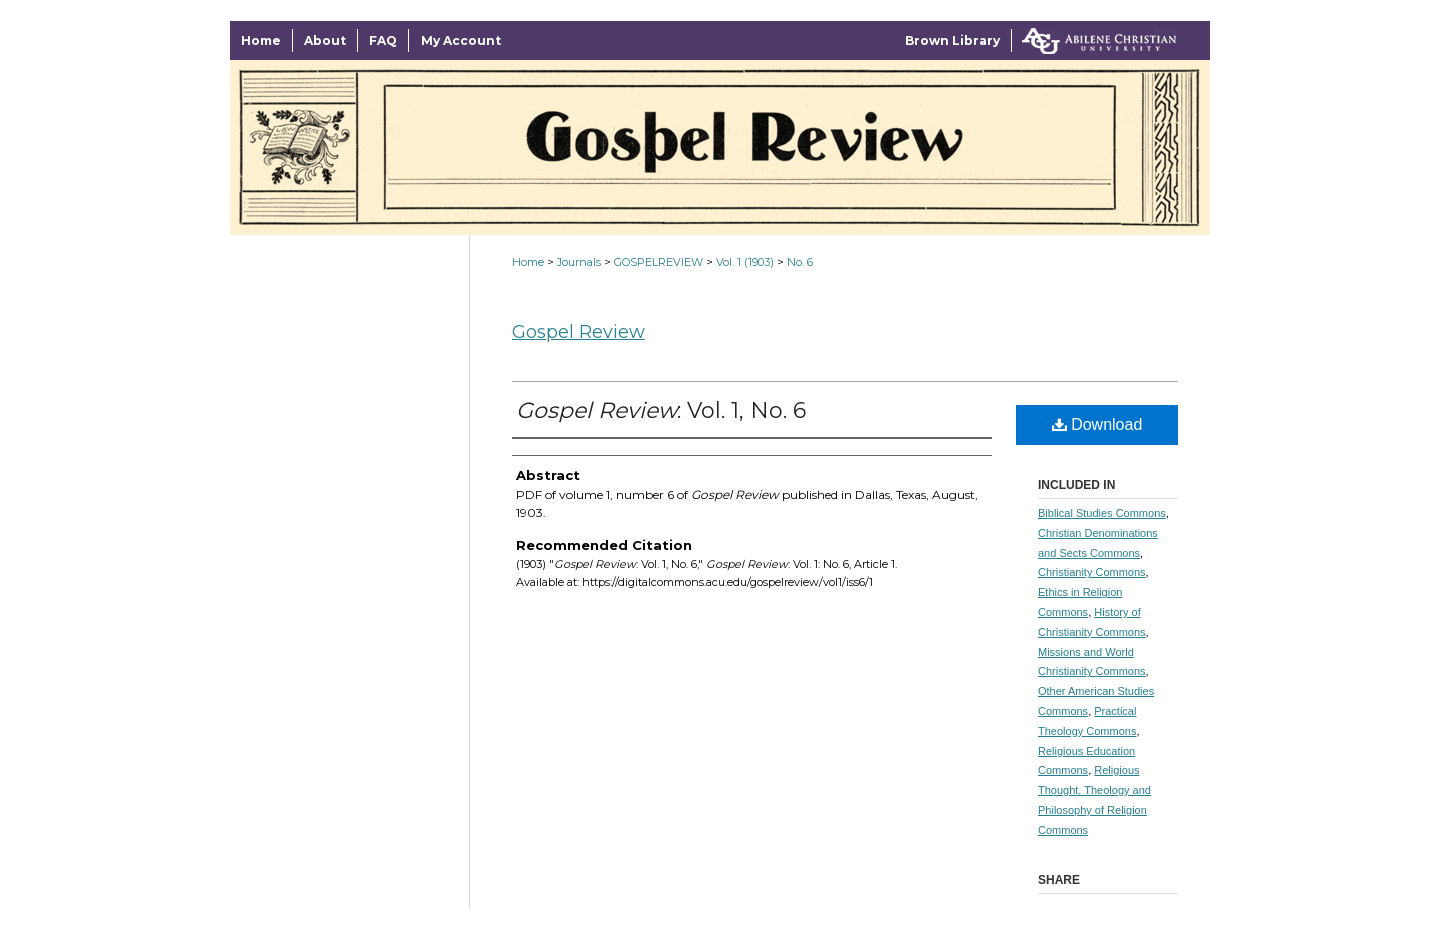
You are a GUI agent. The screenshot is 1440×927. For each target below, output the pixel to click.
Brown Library (952, 40)
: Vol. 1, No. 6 (661, 410)
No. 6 (800, 262)
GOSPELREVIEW (658, 262)
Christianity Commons (1092, 572)
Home (528, 262)
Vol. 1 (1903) (745, 262)
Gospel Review (578, 332)
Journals (579, 262)
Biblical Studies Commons (1102, 513)
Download (1097, 424)
